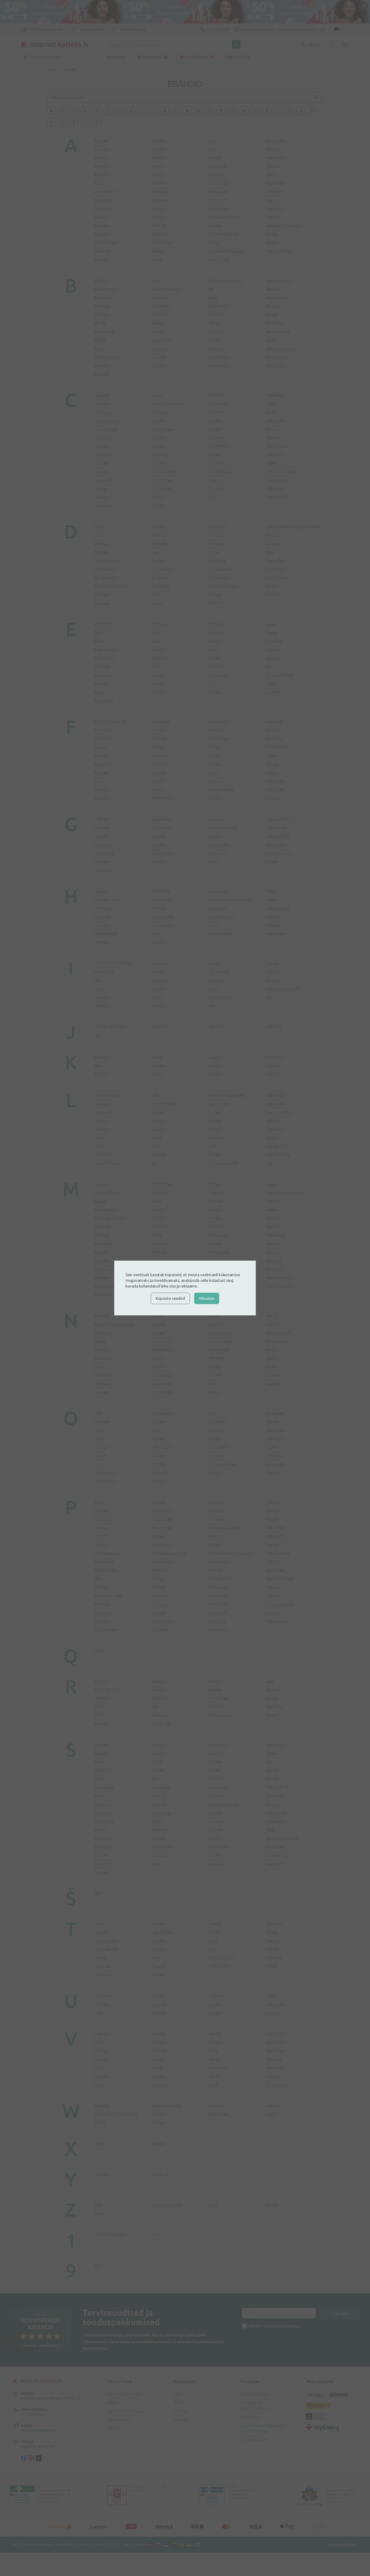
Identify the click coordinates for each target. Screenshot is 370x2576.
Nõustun (206, 1298)
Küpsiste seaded (170, 1298)
